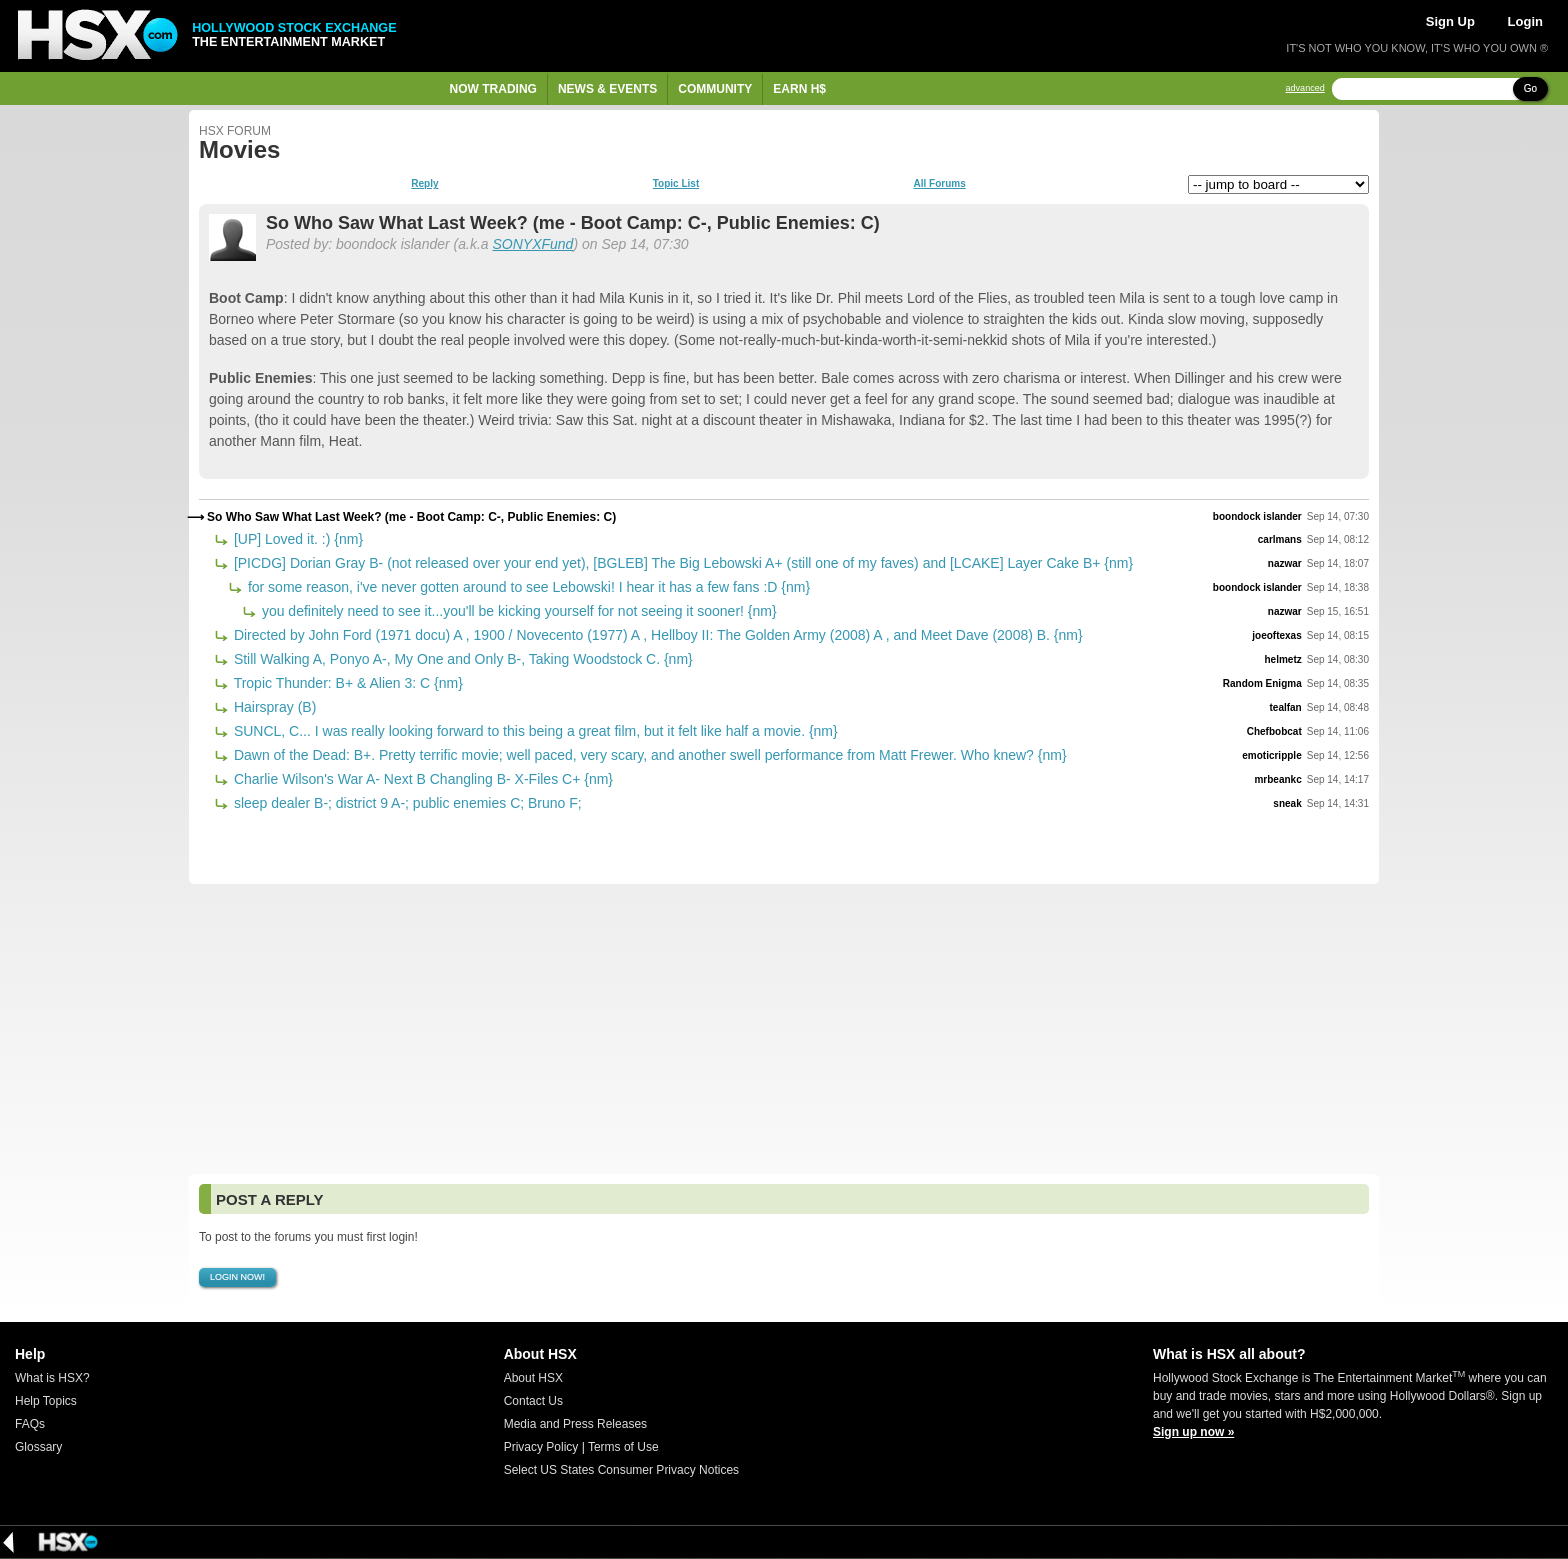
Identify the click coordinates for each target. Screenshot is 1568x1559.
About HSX (533, 1378)
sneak (1287, 803)
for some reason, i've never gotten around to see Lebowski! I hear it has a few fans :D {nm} (527, 587)
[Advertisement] (784, 1029)
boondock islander (1257, 516)
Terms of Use (623, 1447)
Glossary (38, 1447)
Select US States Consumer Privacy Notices (621, 1470)
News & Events (607, 89)
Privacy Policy (541, 1447)
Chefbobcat (1274, 731)
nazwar (1285, 563)
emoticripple (1271, 755)
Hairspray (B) (273, 707)
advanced (1305, 88)
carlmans (1280, 539)
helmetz (1282, 659)
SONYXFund (532, 244)
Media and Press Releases (575, 1424)
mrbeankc (1277, 779)
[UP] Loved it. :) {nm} (296, 539)
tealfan (1285, 707)
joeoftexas (1276, 635)
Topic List (676, 184)
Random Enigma (1262, 683)
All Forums (939, 184)
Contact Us (533, 1401)
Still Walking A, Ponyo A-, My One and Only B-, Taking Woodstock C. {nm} (461, 659)
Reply (424, 184)
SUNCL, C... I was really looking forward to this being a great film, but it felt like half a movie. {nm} (534, 731)
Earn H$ (799, 89)
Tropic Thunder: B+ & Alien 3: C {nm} (346, 683)
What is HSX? (52, 1378)
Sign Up (1450, 21)
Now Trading (493, 89)
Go (1530, 88)
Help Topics (46, 1401)
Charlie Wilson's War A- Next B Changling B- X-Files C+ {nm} (421, 779)
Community (715, 89)
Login (1525, 21)
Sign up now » (1193, 1432)
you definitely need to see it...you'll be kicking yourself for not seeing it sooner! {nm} (517, 611)
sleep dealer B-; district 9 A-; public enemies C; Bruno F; (406, 803)
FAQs (30, 1424)
